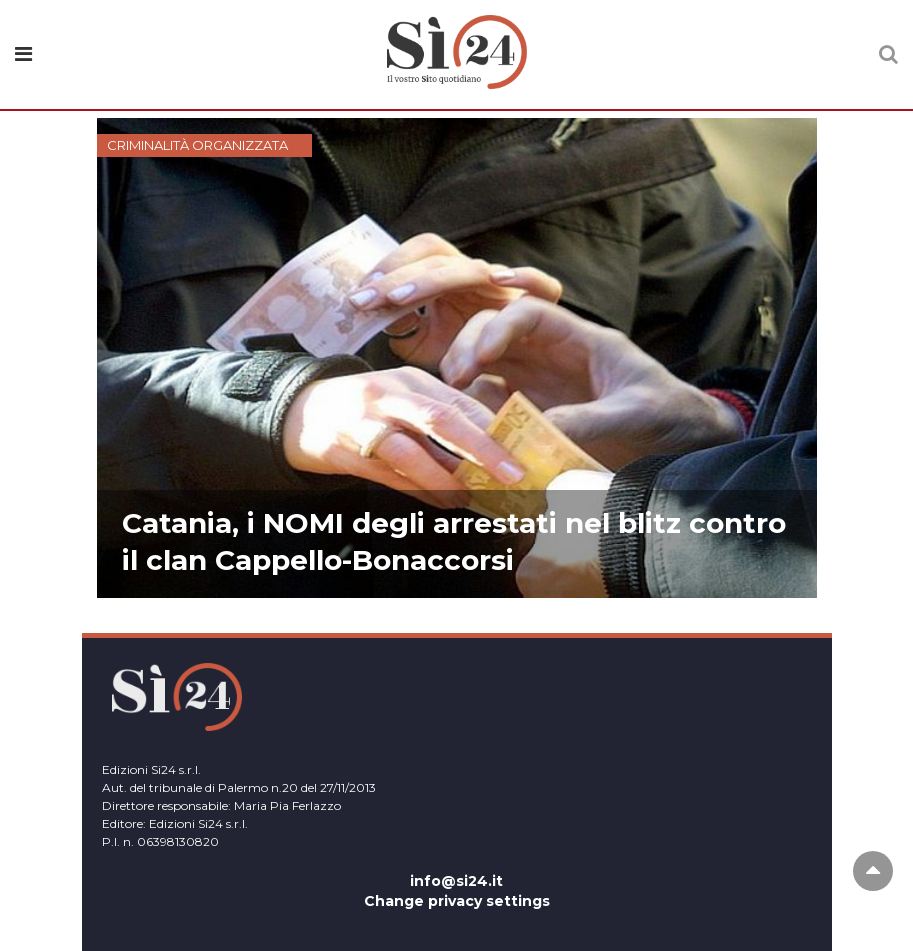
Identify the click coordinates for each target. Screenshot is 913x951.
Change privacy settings (457, 901)
